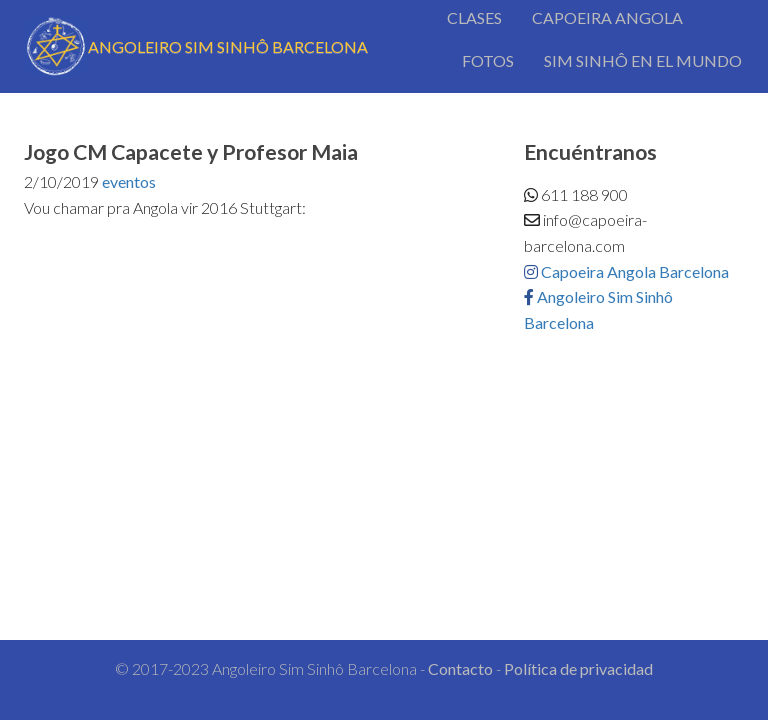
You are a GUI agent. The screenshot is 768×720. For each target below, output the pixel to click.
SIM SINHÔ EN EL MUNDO (643, 60)
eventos (129, 181)
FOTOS (488, 60)
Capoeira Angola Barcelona (626, 271)
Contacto (460, 668)
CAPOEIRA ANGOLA (607, 17)
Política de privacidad (578, 668)
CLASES (474, 17)
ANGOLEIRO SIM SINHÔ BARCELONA (196, 46)
